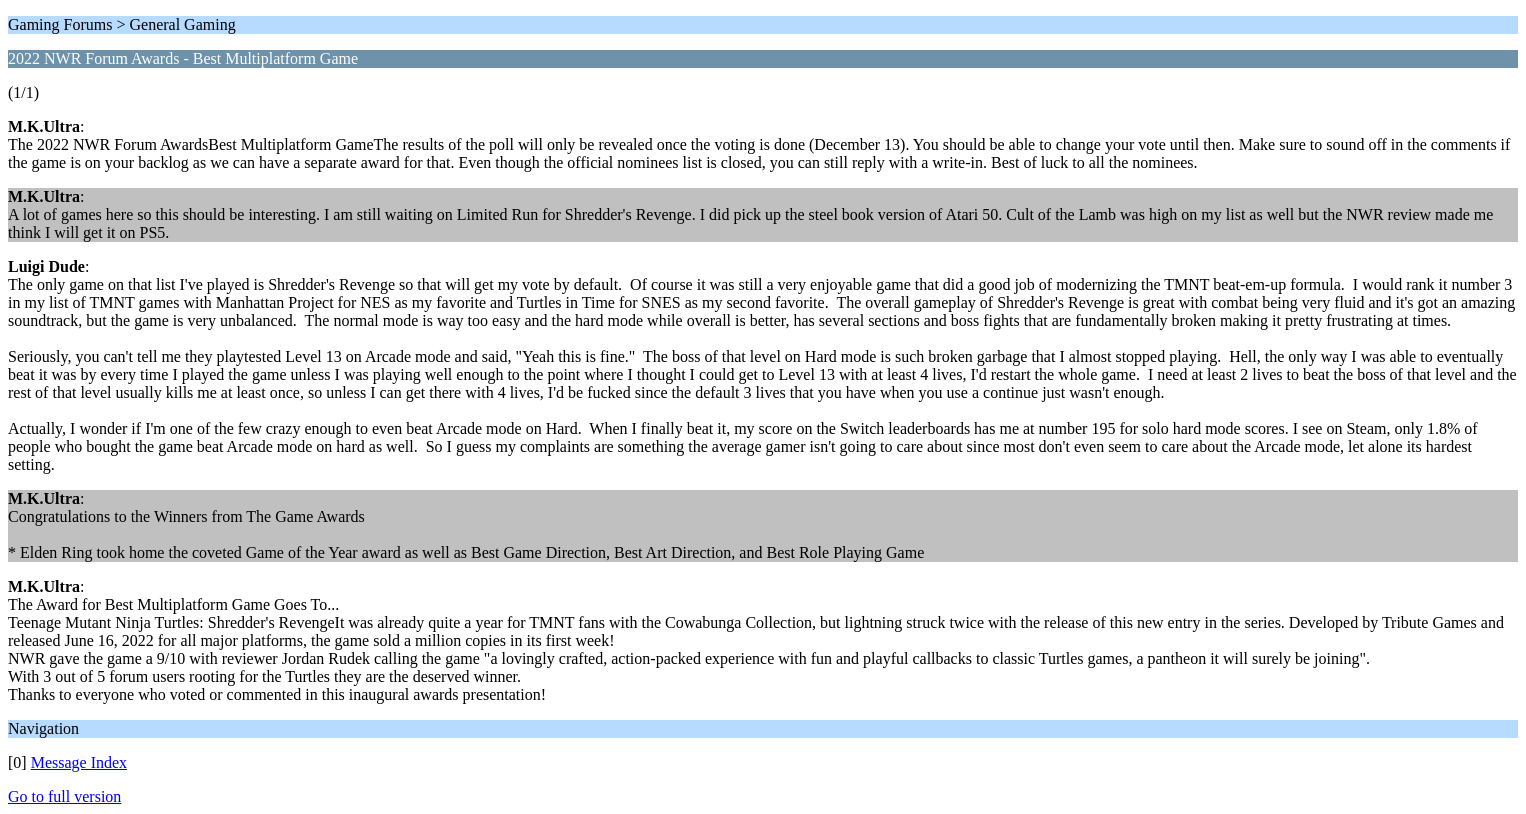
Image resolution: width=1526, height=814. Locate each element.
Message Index (79, 762)
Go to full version (64, 796)
